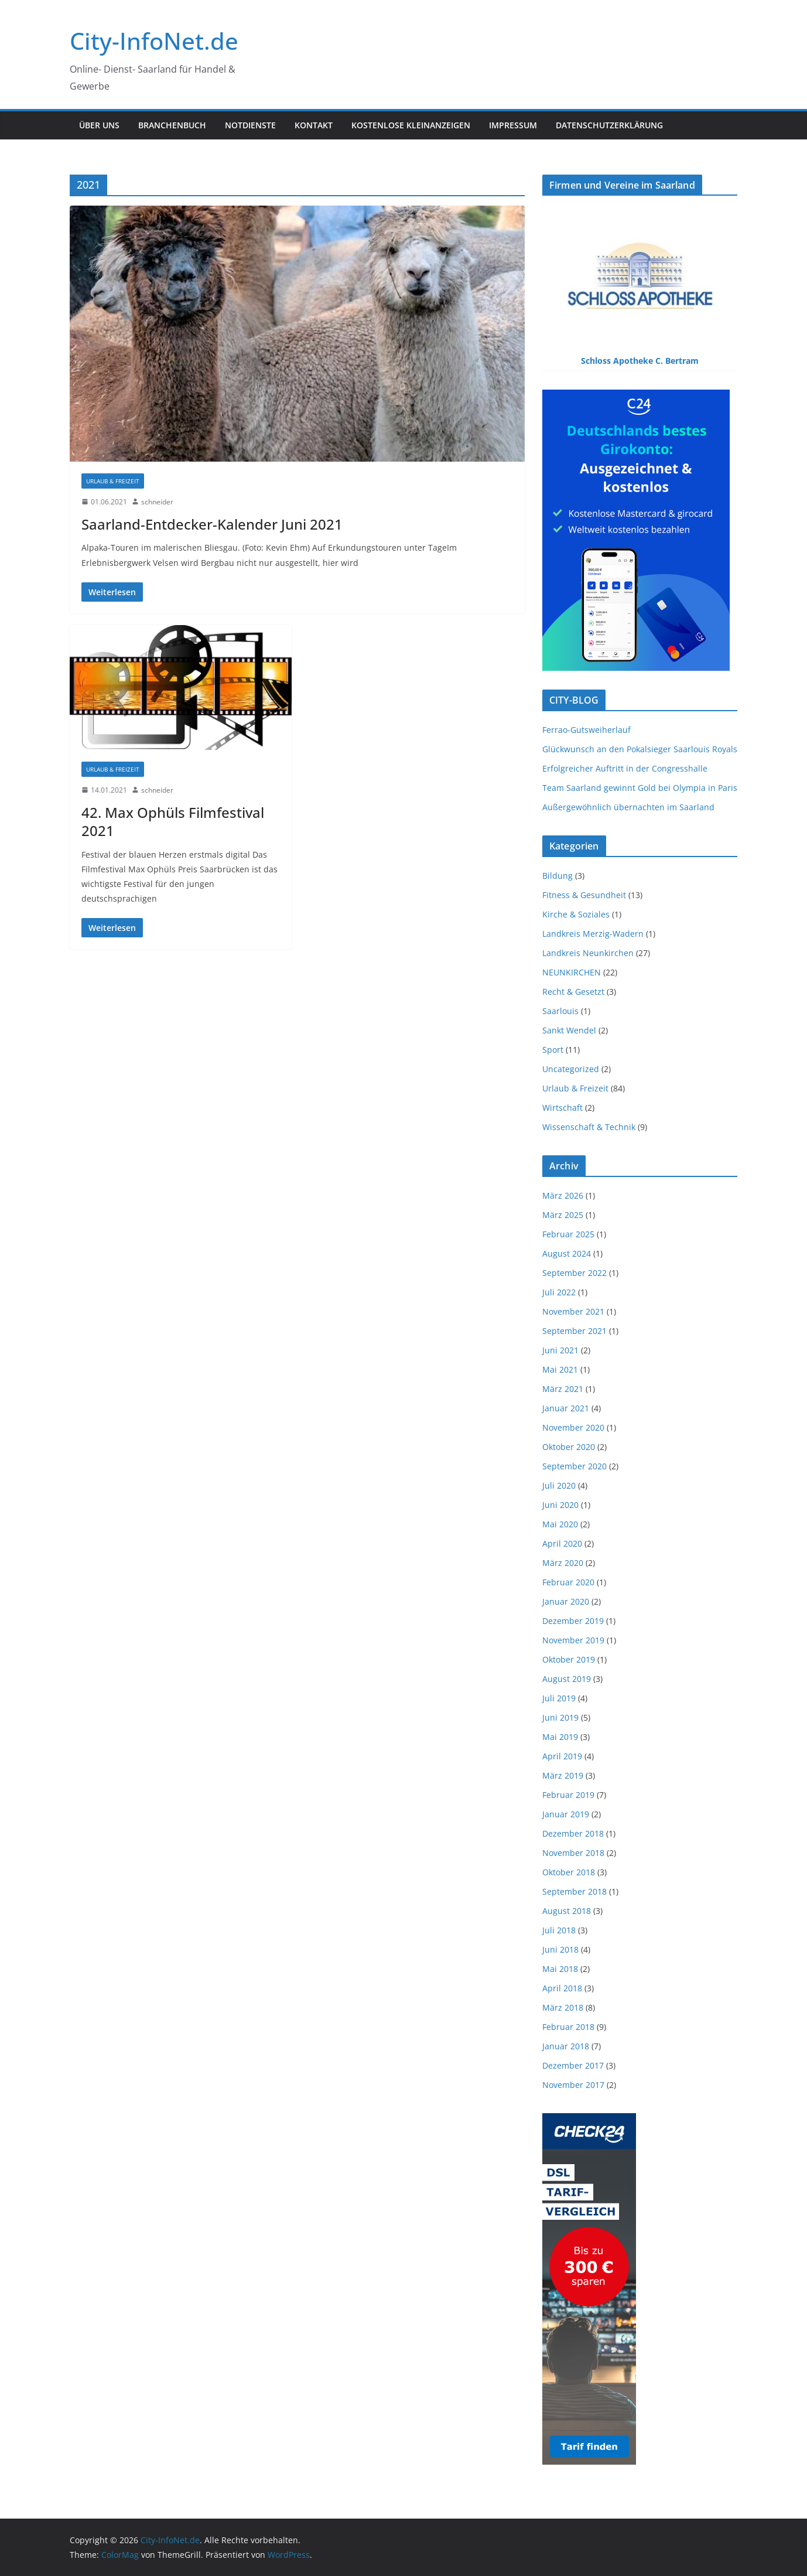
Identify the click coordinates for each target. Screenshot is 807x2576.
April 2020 (562, 1543)
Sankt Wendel (569, 1030)
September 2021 (574, 1330)
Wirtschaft (562, 1107)
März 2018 (562, 2007)
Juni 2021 (560, 1350)
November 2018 (573, 1852)
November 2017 (573, 2084)
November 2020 (573, 1427)
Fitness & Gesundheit (584, 894)
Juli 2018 (559, 1930)
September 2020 (574, 1466)
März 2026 (562, 1195)
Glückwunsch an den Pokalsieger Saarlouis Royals (639, 749)
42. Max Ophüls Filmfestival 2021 (172, 821)
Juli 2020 (559, 1485)
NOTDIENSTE (250, 125)
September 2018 (574, 1891)
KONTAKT (314, 125)
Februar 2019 (568, 1794)
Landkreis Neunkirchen (588, 952)
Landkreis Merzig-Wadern (593, 933)
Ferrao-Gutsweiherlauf (586, 729)
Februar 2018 (568, 2026)
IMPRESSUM (513, 125)
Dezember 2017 (573, 2065)
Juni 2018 (560, 1949)
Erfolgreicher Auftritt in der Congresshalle (624, 768)
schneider (157, 502)
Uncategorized (570, 1068)
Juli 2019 (559, 1698)
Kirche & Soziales (576, 914)
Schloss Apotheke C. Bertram (640, 360)
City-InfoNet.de (154, 41)
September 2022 (574, 1272)
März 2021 (562, 1388)
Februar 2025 (568, 1234)
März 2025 (562, 1214)
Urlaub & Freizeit (112, 481)
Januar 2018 (565, 2046)
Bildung (557, 875)
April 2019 (562, 1756)
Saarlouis (560, 1010)
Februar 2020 (568, 1582)
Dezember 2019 (573, 1620)
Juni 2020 (560, 1504)
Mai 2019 (560, 1736)
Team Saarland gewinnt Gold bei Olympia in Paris (639, 787)
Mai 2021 (560, 1369)
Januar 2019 (565, 1814)
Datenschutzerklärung (609, 125)
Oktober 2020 (568, 1446)
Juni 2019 (560, 1717)
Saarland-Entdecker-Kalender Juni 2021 (212, 524)
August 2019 (566, 1678)
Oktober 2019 (568, 1659)
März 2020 (562, 1562)
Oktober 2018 (568, 1872)
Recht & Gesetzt (573, 991)
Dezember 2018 (573, 1833)
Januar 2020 (565, 1601)
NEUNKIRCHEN (571, 972)
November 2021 (573, 1311)
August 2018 (566, 1910)
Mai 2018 (560, 1968)
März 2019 (562, 1775)
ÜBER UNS (99, 125)
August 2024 (566, 1253)
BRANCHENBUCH (172, 125)
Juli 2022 (559, 1292)
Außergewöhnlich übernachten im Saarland (628, 807)
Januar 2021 (565, 1408)
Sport (552, 1049)
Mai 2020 (560, 1524)
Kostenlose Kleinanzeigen (410, 125)
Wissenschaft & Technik (588, 1126)
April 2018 (562, 1988)
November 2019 (573, 1640)
